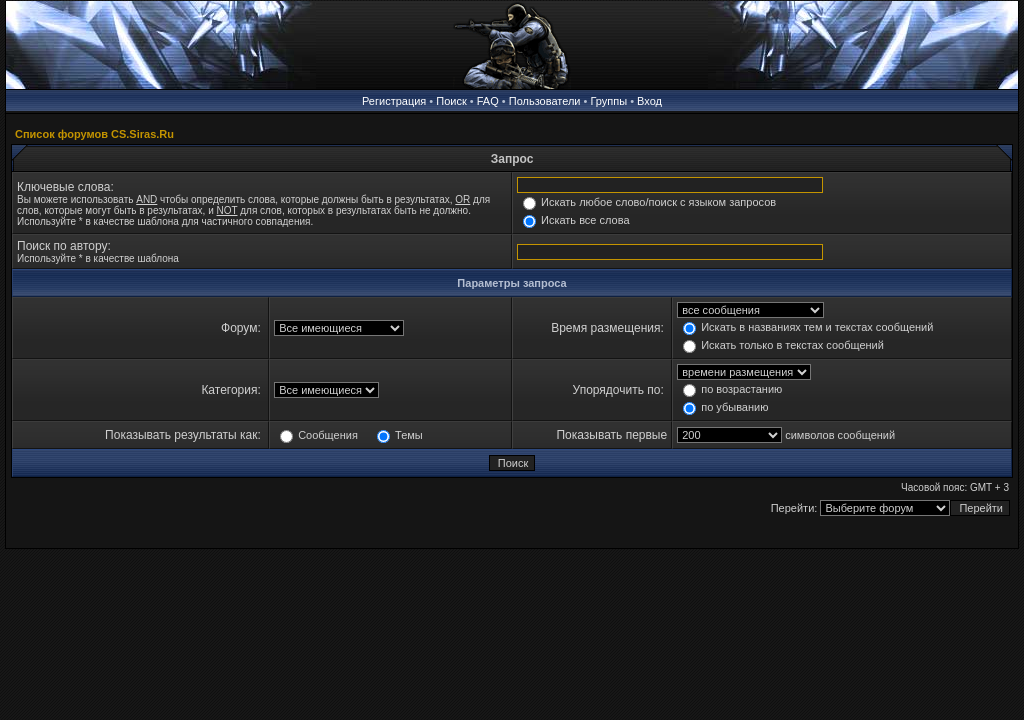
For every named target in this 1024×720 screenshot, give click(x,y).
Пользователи (545, 101)
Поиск (451, 101)
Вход (649, 101)
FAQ (488, 101)
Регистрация (394, 101)
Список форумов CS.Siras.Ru (94, 134)
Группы (608, 101)
